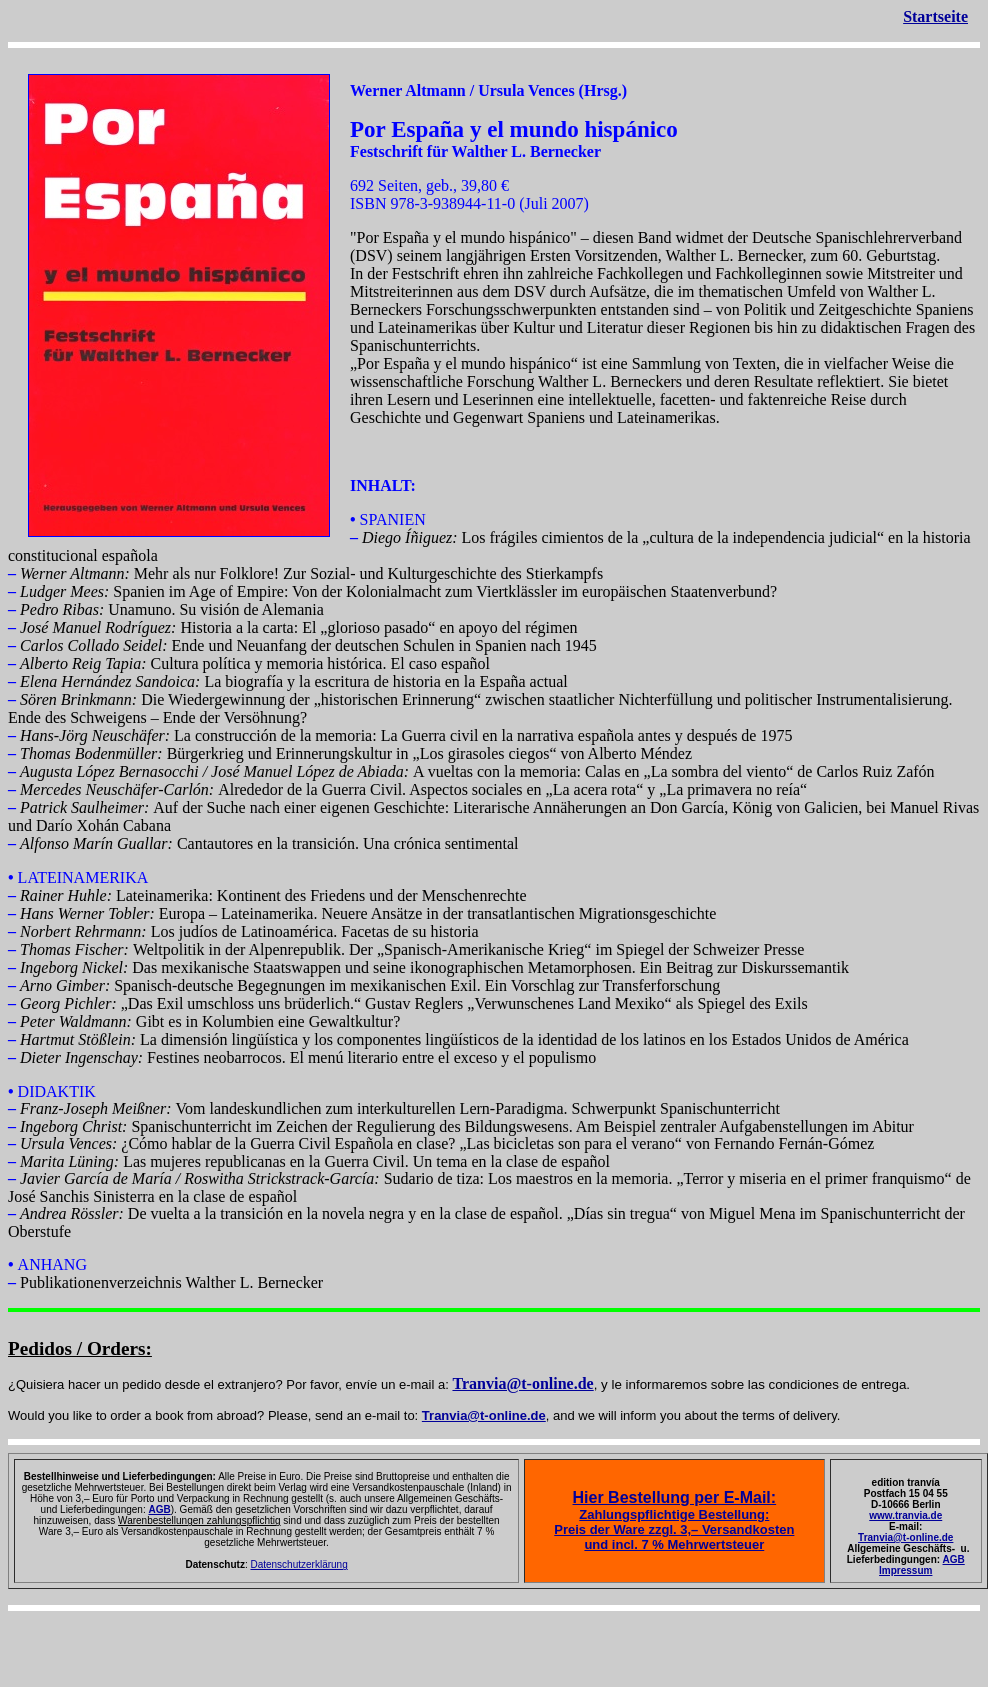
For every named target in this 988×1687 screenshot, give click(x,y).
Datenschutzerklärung (298, 1564)
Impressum (905, 1570)
